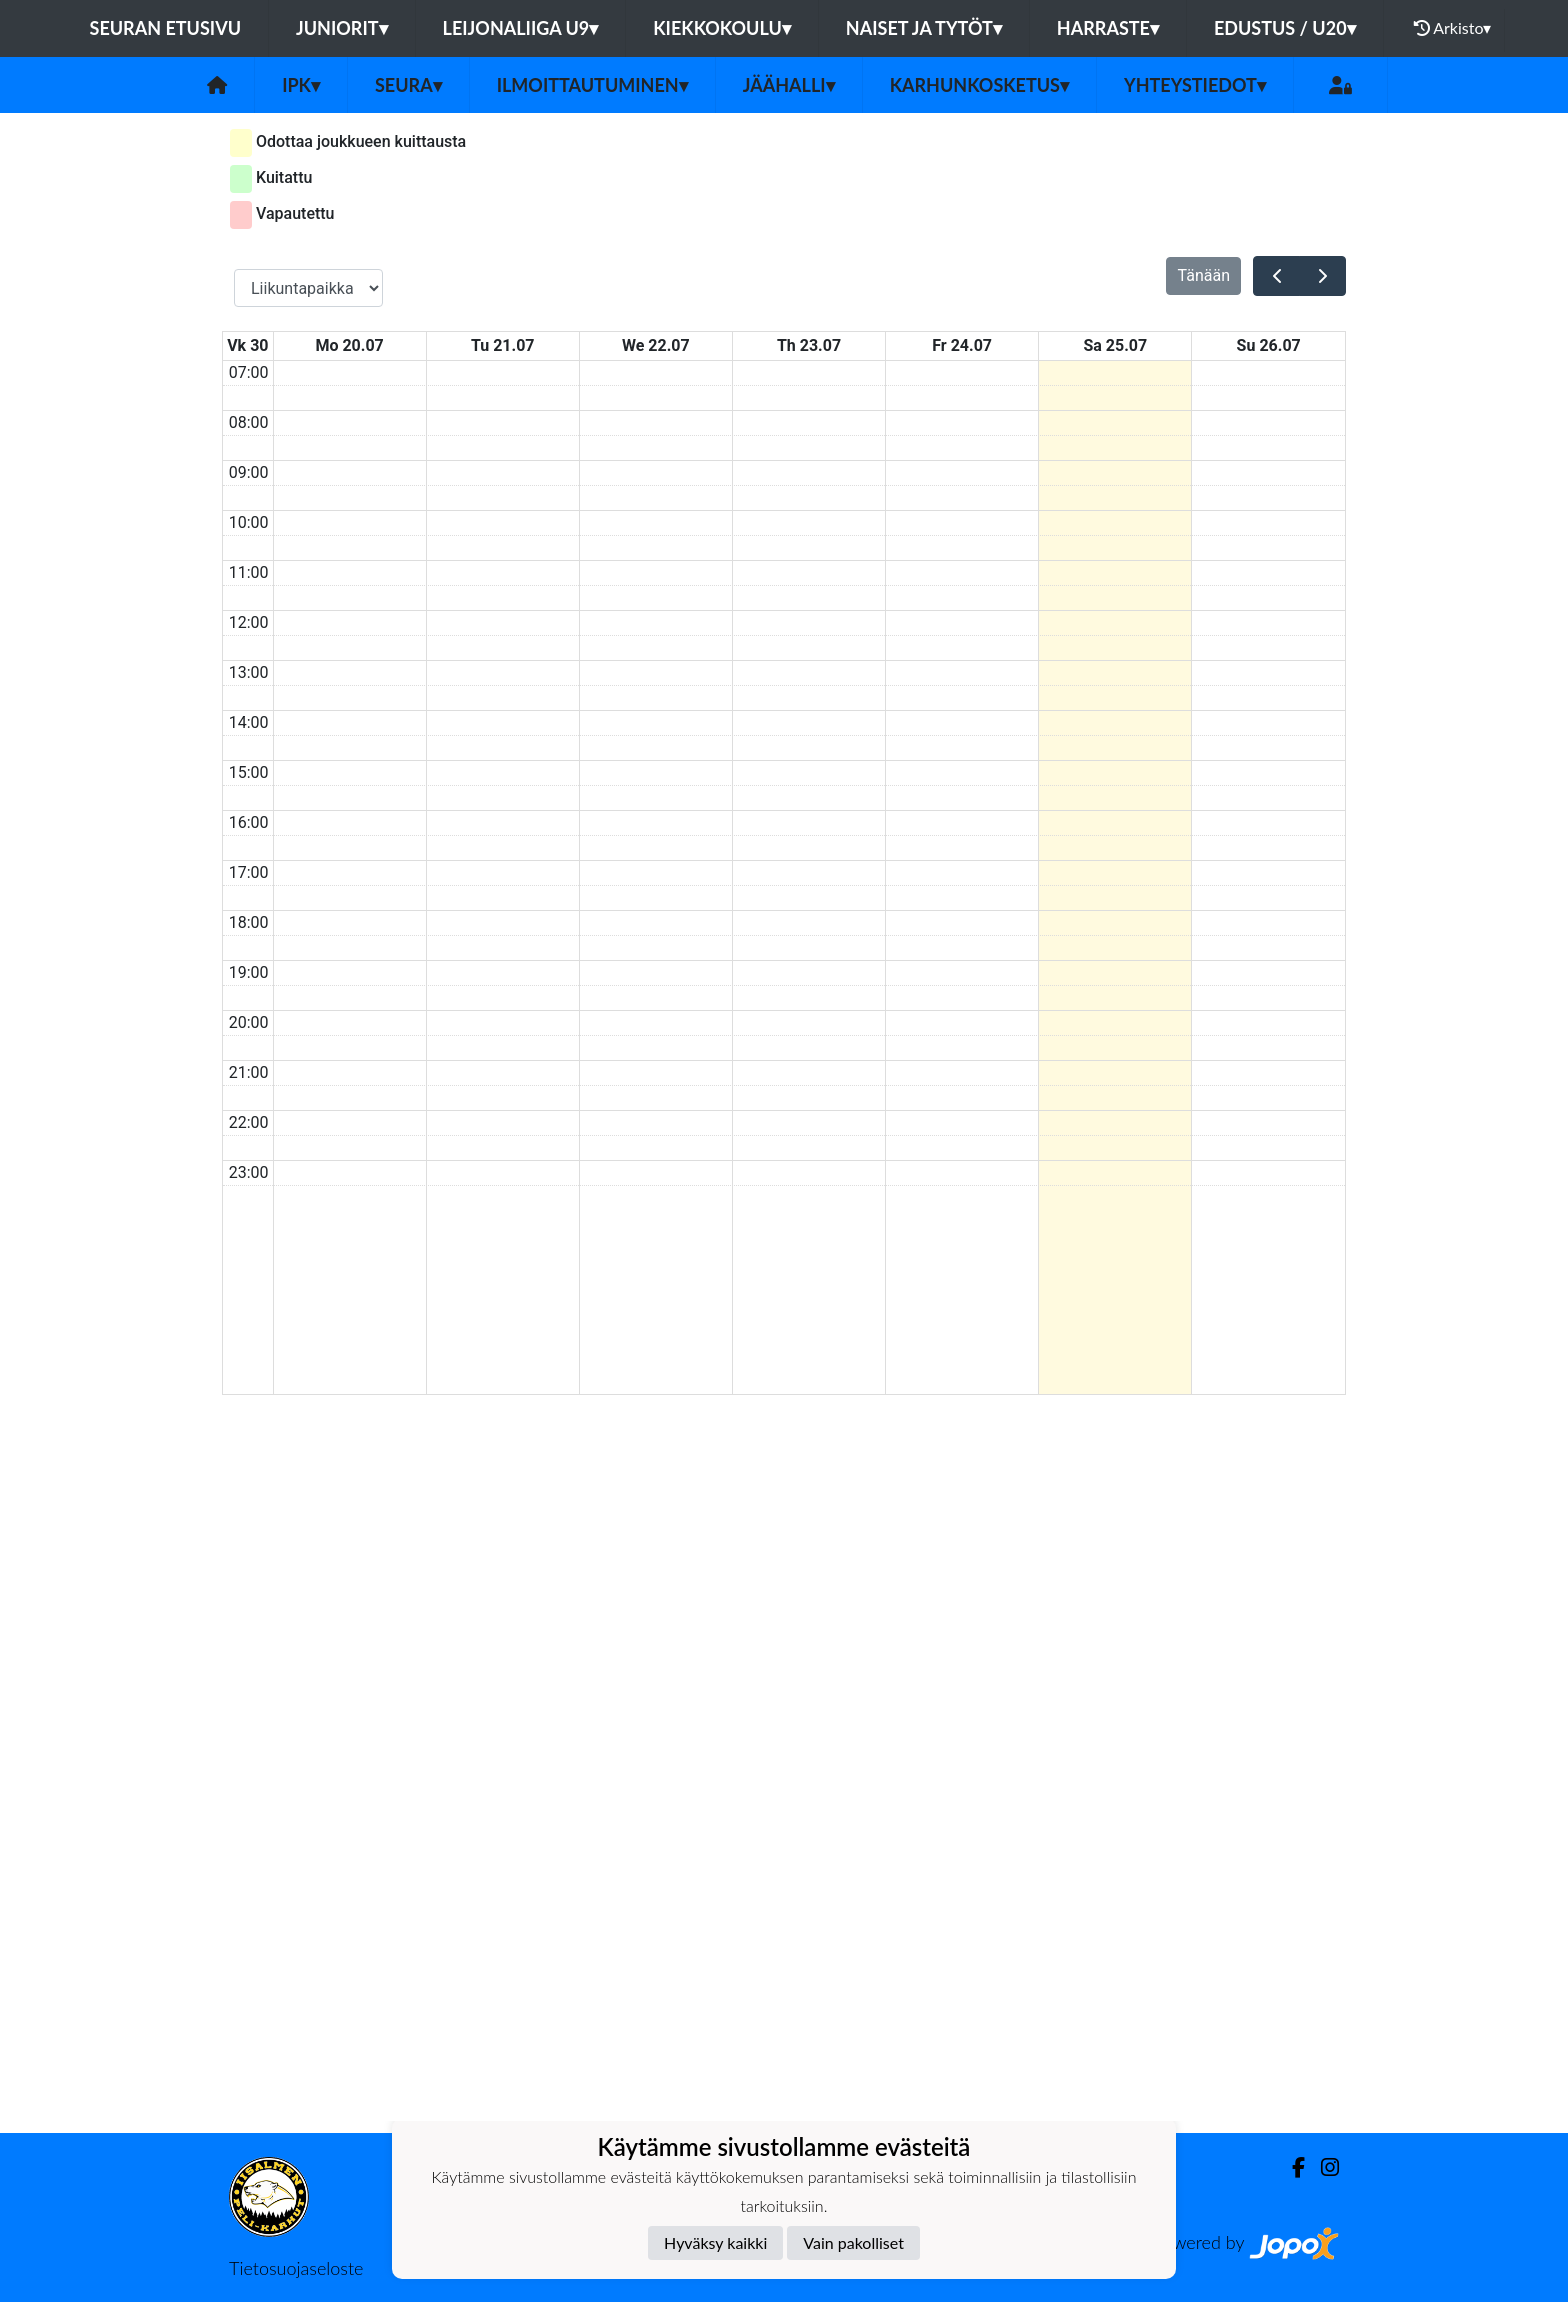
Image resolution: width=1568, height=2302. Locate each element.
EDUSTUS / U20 (1285, 28)
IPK (301, 85)
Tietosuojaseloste (296, 2268)
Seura (408, 85)
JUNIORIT (342, 28)
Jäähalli (789, 85)
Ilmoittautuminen (592, 85)
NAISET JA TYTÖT (924, 28)
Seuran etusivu (166, 28)
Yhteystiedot (1195, 85)
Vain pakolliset (853, 2242)
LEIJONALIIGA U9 (521, 28)
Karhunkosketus (979, 85)
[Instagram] (1322, 2167)
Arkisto (1453, 28)
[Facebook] (1290, 2167)
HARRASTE (1108, 28)
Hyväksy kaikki (715, 2242)
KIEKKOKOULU (722, 28)
